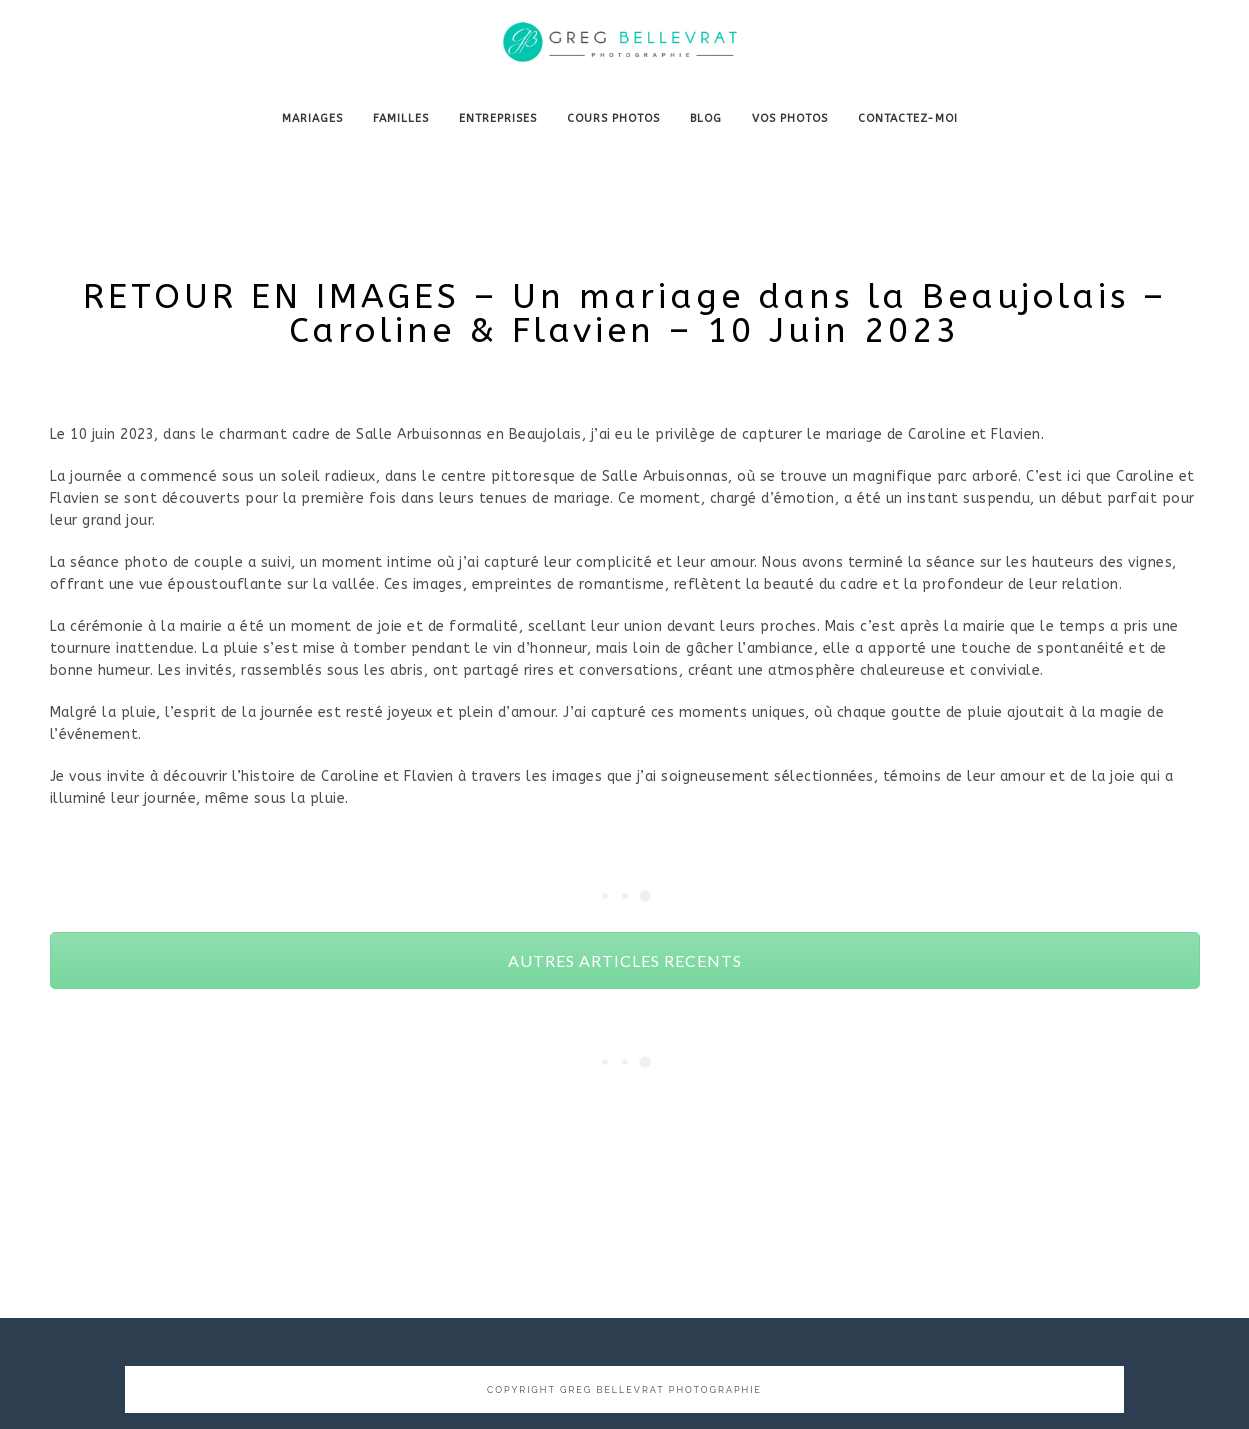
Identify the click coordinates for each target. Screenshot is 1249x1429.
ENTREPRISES (498, 118)
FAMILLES (401, 118)
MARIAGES (312, 118)
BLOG (706, 118)
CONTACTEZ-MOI (908, 118)
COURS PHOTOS (613, 118)
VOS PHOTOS (790, 118)
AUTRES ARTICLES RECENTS (625, 960)
